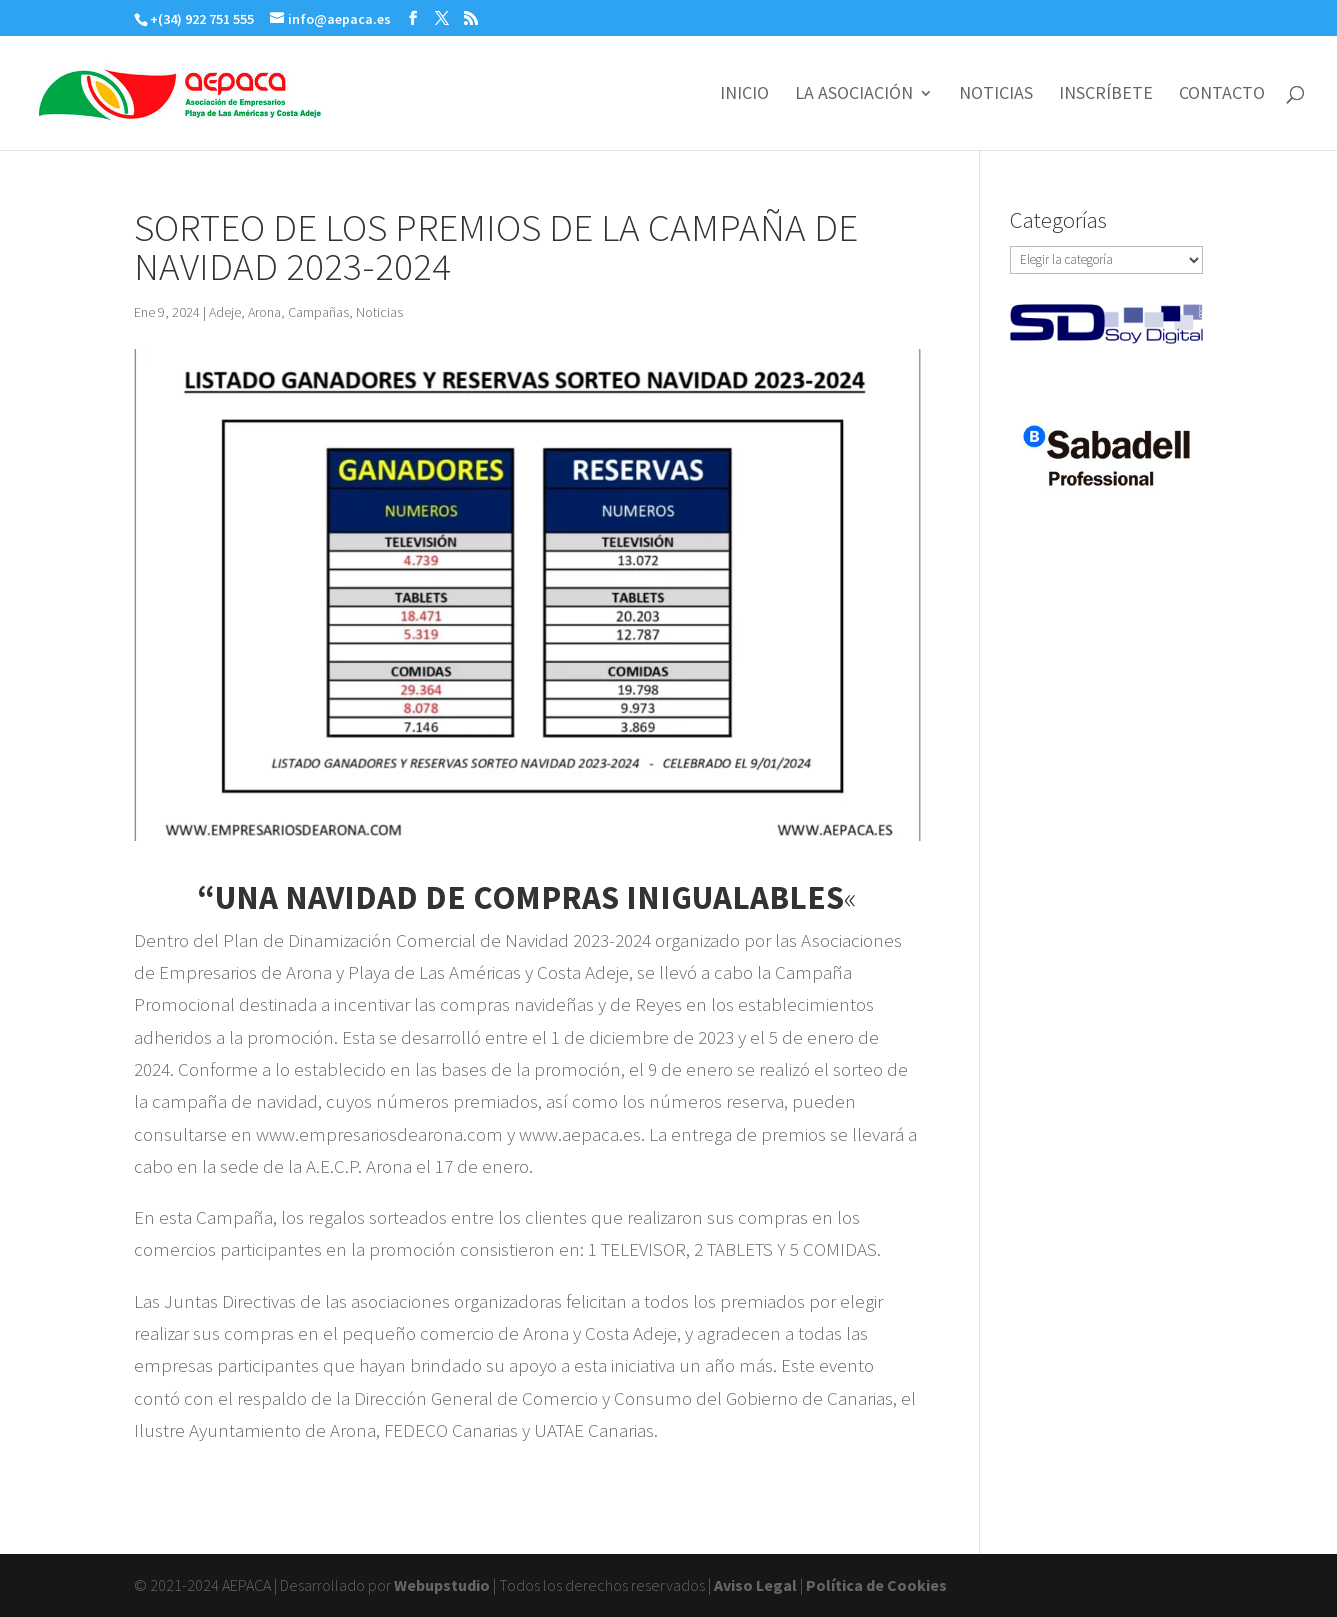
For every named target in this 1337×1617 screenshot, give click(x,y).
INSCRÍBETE (1106, 95)
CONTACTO (1222, 95)
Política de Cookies (876, 1585)
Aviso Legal (755, 1585)
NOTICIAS (996, 95)
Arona (264, 312)
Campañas (318, 312)
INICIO (744, 95)
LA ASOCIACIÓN (854, 95)
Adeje (225, 312)
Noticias (379, 312)
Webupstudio (442, 1585)
